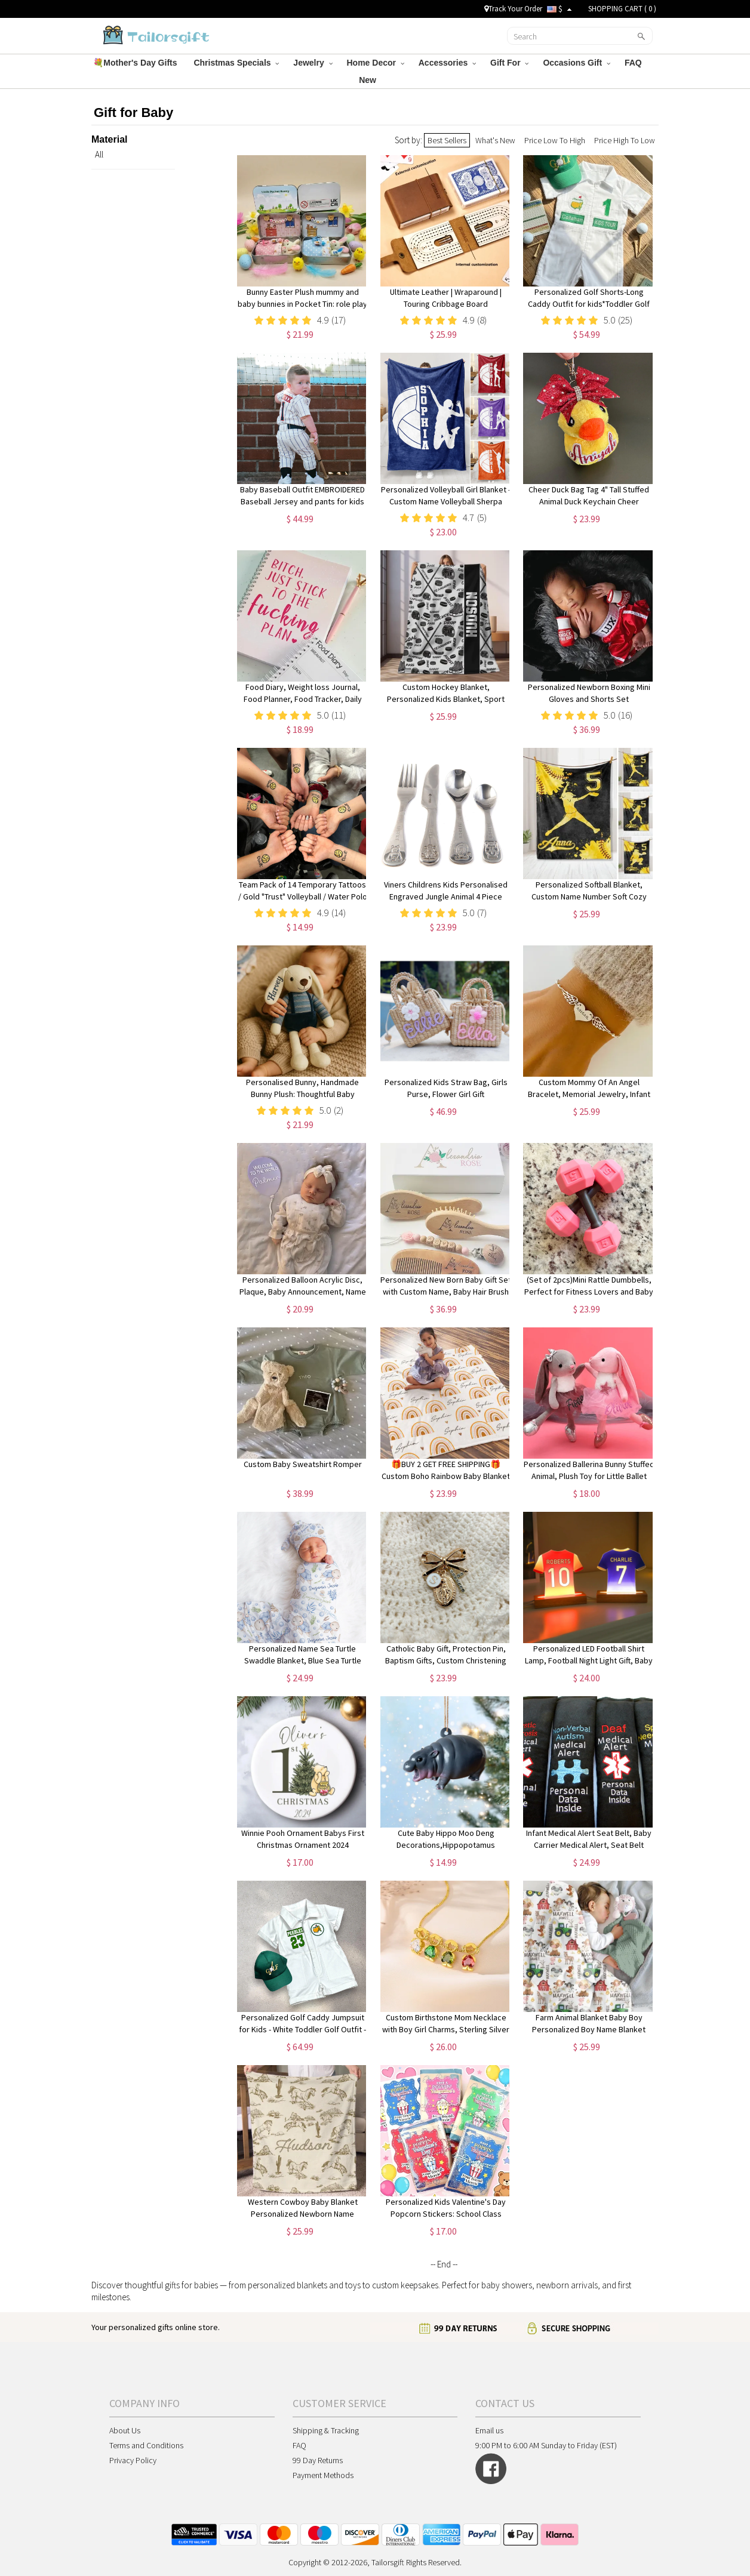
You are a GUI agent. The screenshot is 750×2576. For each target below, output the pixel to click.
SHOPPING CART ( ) (622, 9)
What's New (495, 140)
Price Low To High (554, 140)
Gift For (509, 62)
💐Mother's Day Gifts (136, 62)
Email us (489, 2430)
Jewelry (312, 62)
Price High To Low (624, 140)
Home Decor (375, 62)
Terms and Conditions (146, 2445)
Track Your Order (513, 9)
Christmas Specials (236, 62)
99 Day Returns (318, 2460)
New (369, 80)
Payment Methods (323, 2475)
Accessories (447, 62)
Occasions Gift (576, 62)
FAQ (634, 62)
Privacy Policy (132, 2460)
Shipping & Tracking (326, 2430)
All (99, 154)
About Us (124, 2430)
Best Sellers (447, 140)
